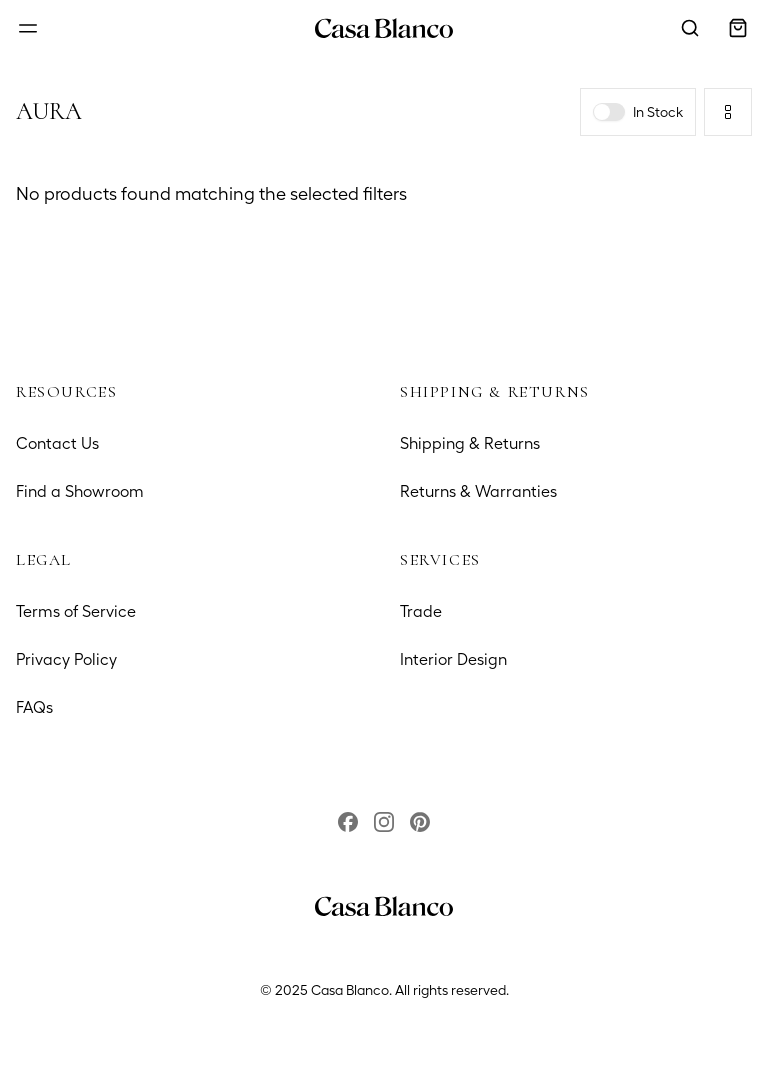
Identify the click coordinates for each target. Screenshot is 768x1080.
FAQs (34, 707)
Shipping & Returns (470, 443)
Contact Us (57, 443)
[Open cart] (738, 28)
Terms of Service (76, 611)
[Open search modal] (690, 28)
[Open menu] (28, 28)
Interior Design (453, 659)
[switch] (609, 112)
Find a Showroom (80, 491)
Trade (421, 611)
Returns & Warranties (478, 491)
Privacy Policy (66, 659)
